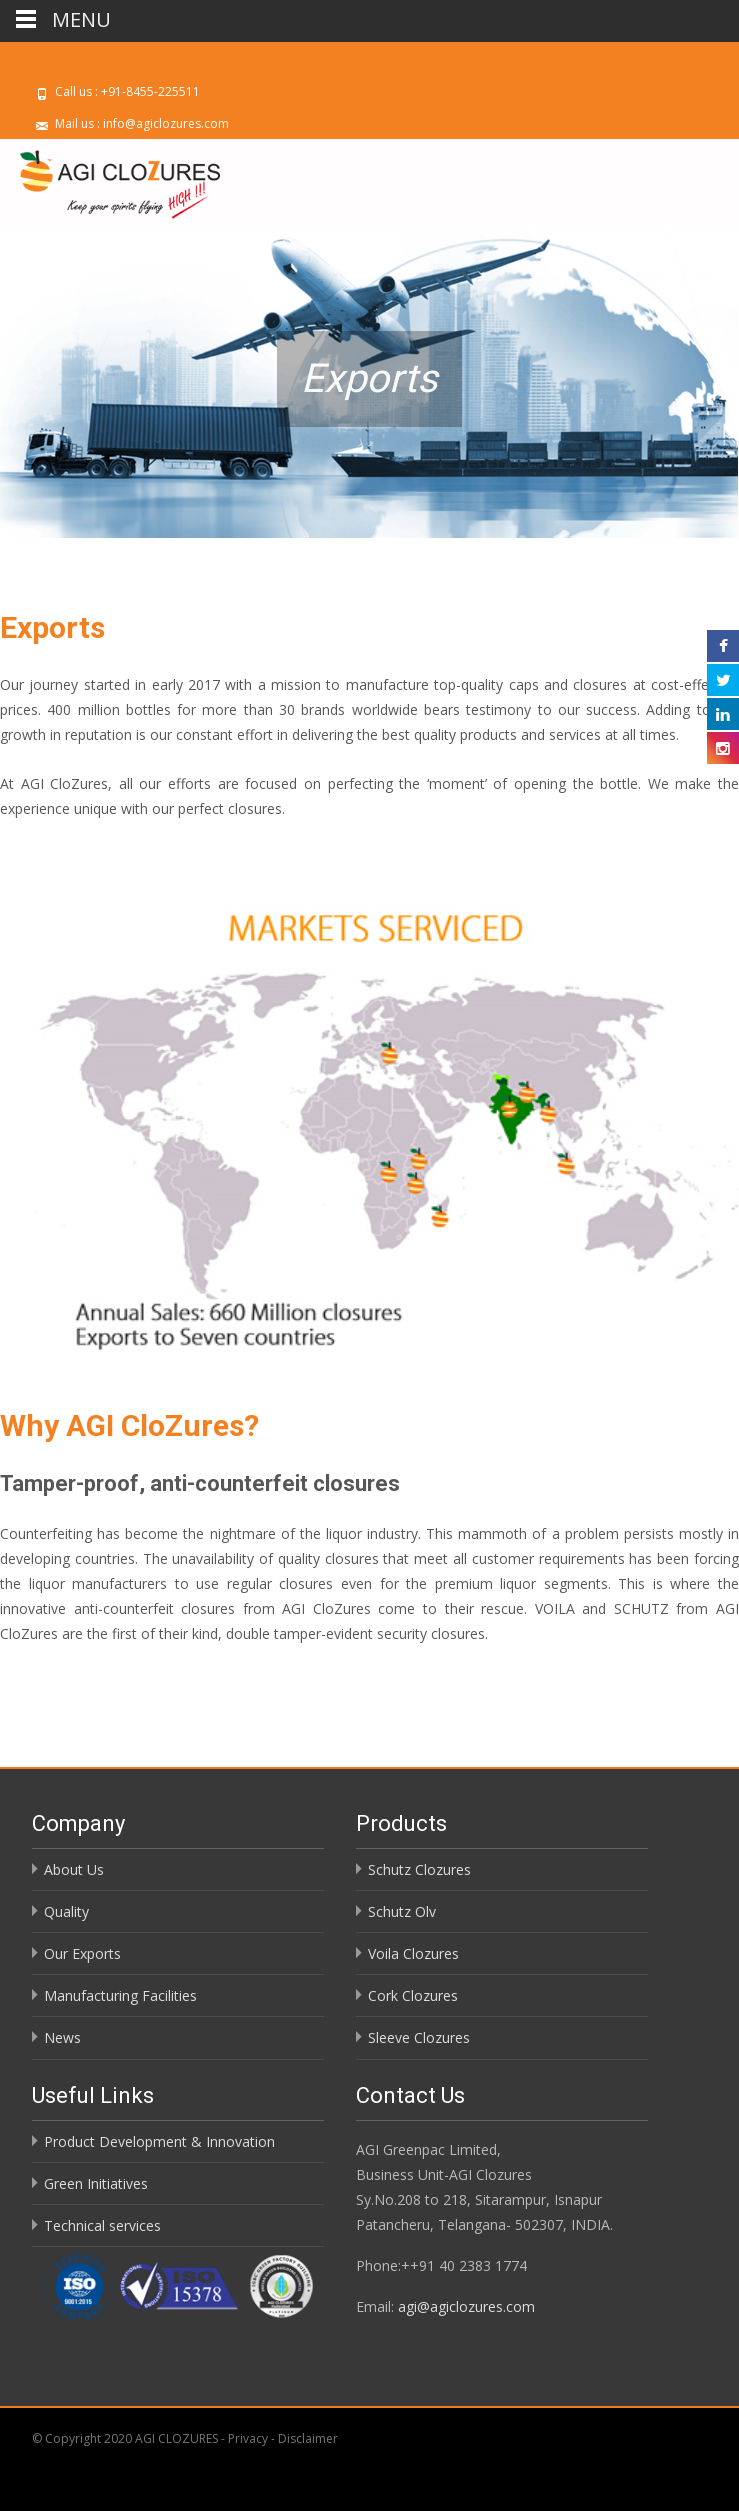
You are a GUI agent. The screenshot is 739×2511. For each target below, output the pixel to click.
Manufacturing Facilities (120, 1995)
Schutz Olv (402, 1911)
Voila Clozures (413, 1953)
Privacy (249, 2438)
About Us (74, 1869)
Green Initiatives (96, 2183)
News (62, 2037)
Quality (66, 1911)
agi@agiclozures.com (466, 2306)
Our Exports (82, 1953)
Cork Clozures (413, 1995)
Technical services (102, 2225)
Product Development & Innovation (159, 2141)
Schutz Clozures (419, 1869)
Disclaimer (308, 2438)
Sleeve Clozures (419, 2037)
